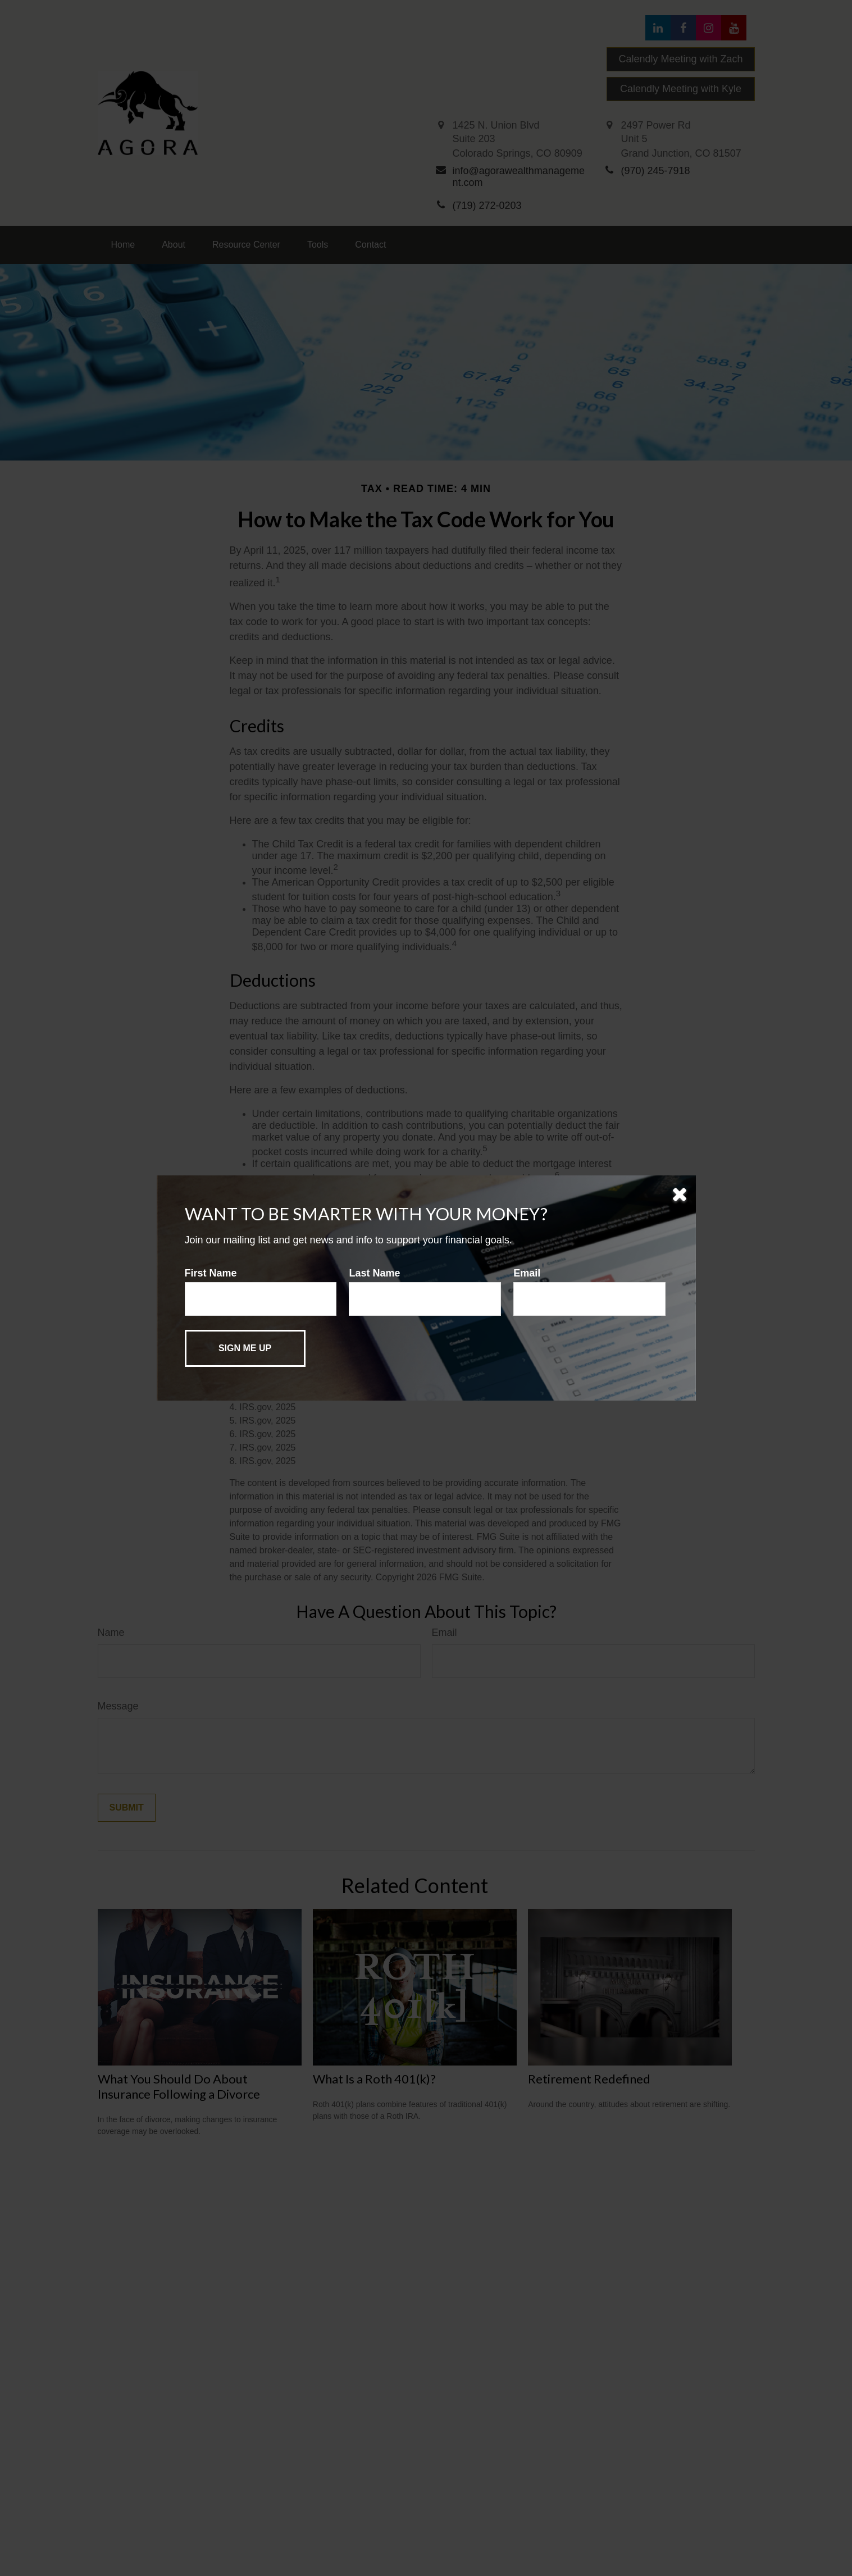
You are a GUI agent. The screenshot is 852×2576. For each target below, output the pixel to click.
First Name (211, 1273)
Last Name (374, 1273)
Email (526, 1273)
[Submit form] (245, 1348)
